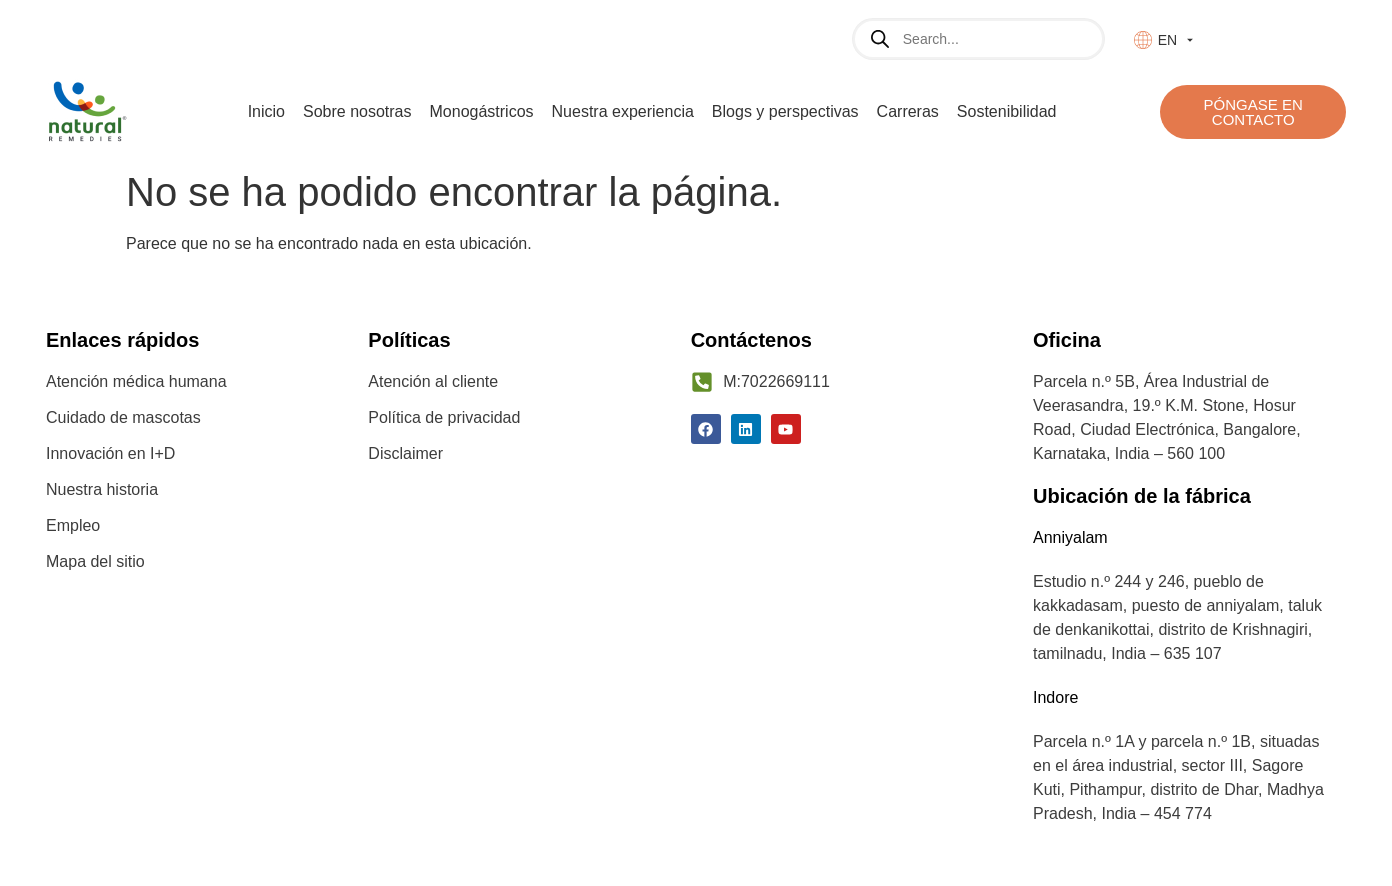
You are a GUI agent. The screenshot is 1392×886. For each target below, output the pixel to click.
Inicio (266, 111)
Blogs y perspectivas (785, 111)
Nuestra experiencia (623, 111)
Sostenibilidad (1007, 111)
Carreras (908, 111)
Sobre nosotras (357, 111)
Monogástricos (482, 111)
